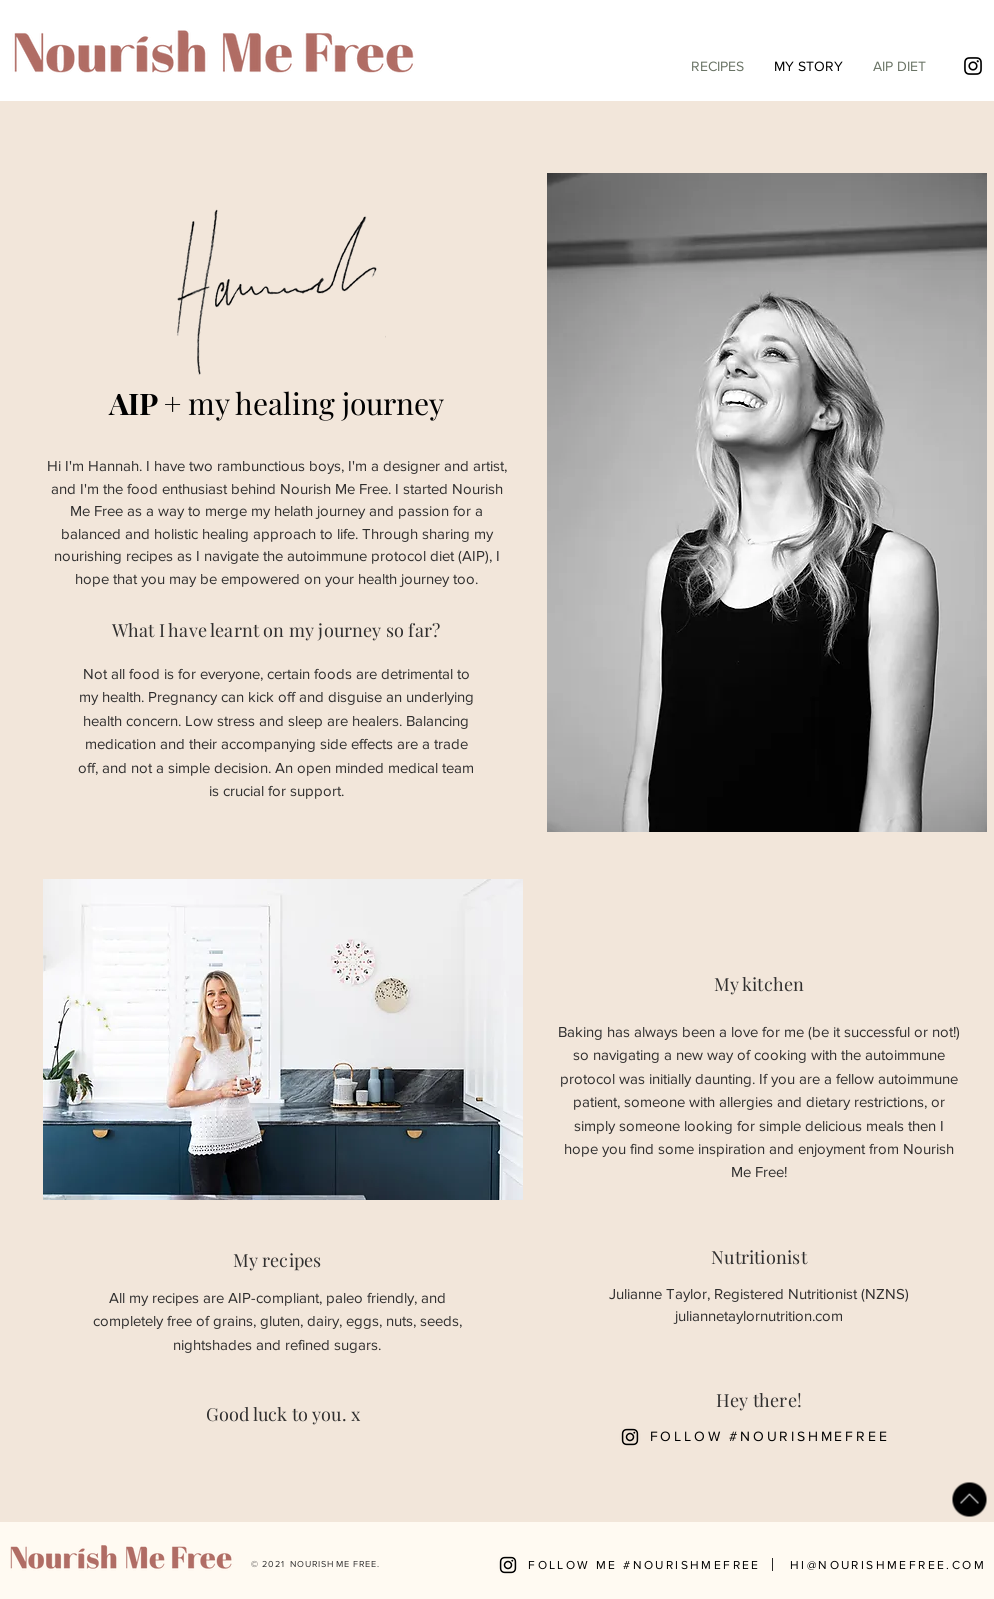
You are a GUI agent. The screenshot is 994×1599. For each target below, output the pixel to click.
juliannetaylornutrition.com (759, 1315)
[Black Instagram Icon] (973, 66)
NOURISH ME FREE (333, 1563)
